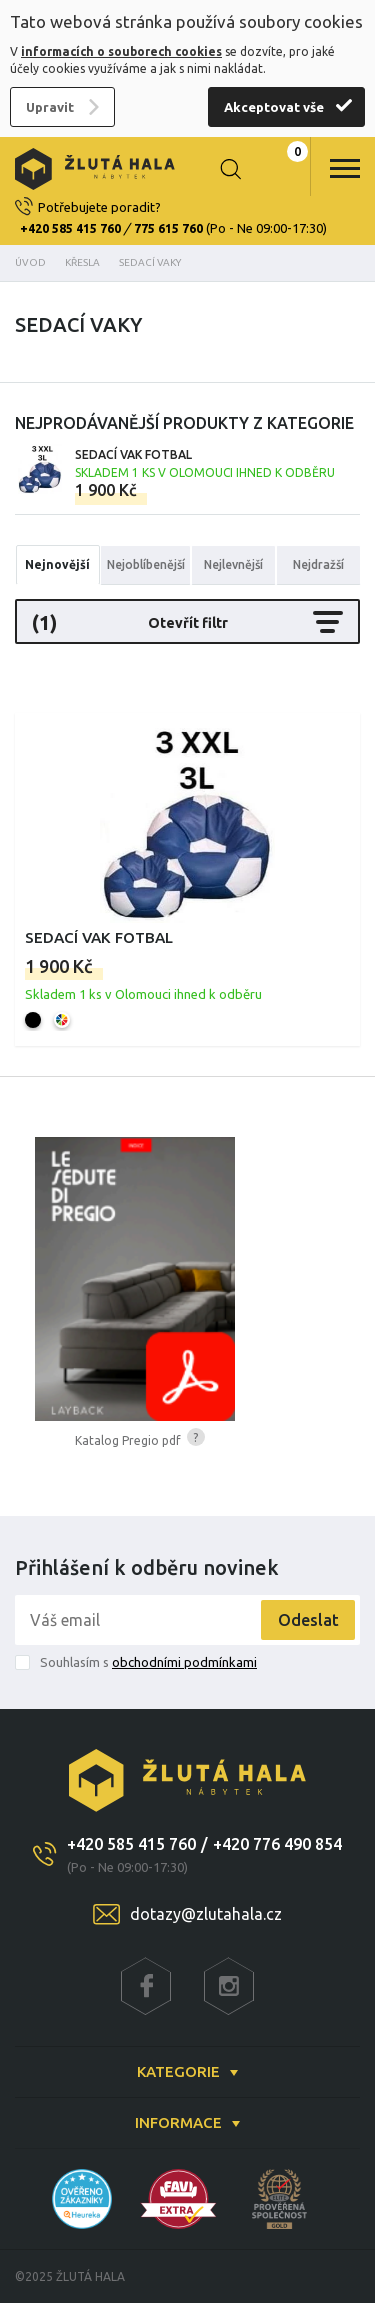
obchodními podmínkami (184, 1662)
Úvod (30, 262)
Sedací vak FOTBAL (205, 463)
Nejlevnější (233, 564)
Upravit (50, 107)
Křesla (82, 262)
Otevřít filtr (187, 622)
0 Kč (280, 169)
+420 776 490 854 (277, 1844)
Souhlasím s (148, 1662)
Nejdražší (318, 564)
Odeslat (308, 1620)
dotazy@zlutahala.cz (206, 1914)
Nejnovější (57, 564)
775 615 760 (168, 228)
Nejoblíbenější (146, 564)
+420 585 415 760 (70, 228)
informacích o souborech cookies (121, 51)
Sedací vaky (150, 262)
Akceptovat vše (274, 107)
